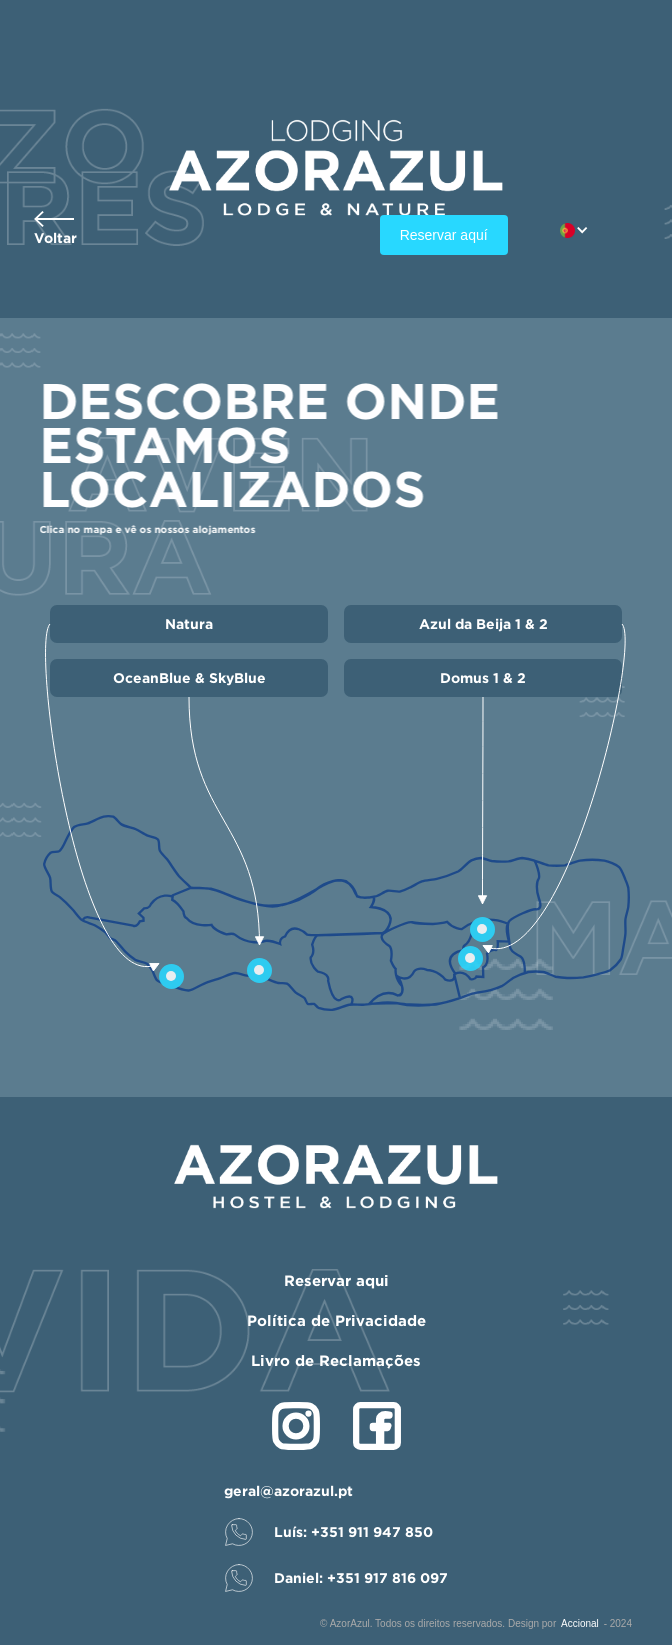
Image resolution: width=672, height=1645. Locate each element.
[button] (584, 230)
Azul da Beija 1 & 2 (483, 623)
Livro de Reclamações (336, 1360)
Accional (580, 1623)
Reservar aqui (336, 1280)
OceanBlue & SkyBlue (189, 677)
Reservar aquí (444, 235)
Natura (189, 623)
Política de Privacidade (336, 1320)
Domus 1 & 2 (483, 677)
